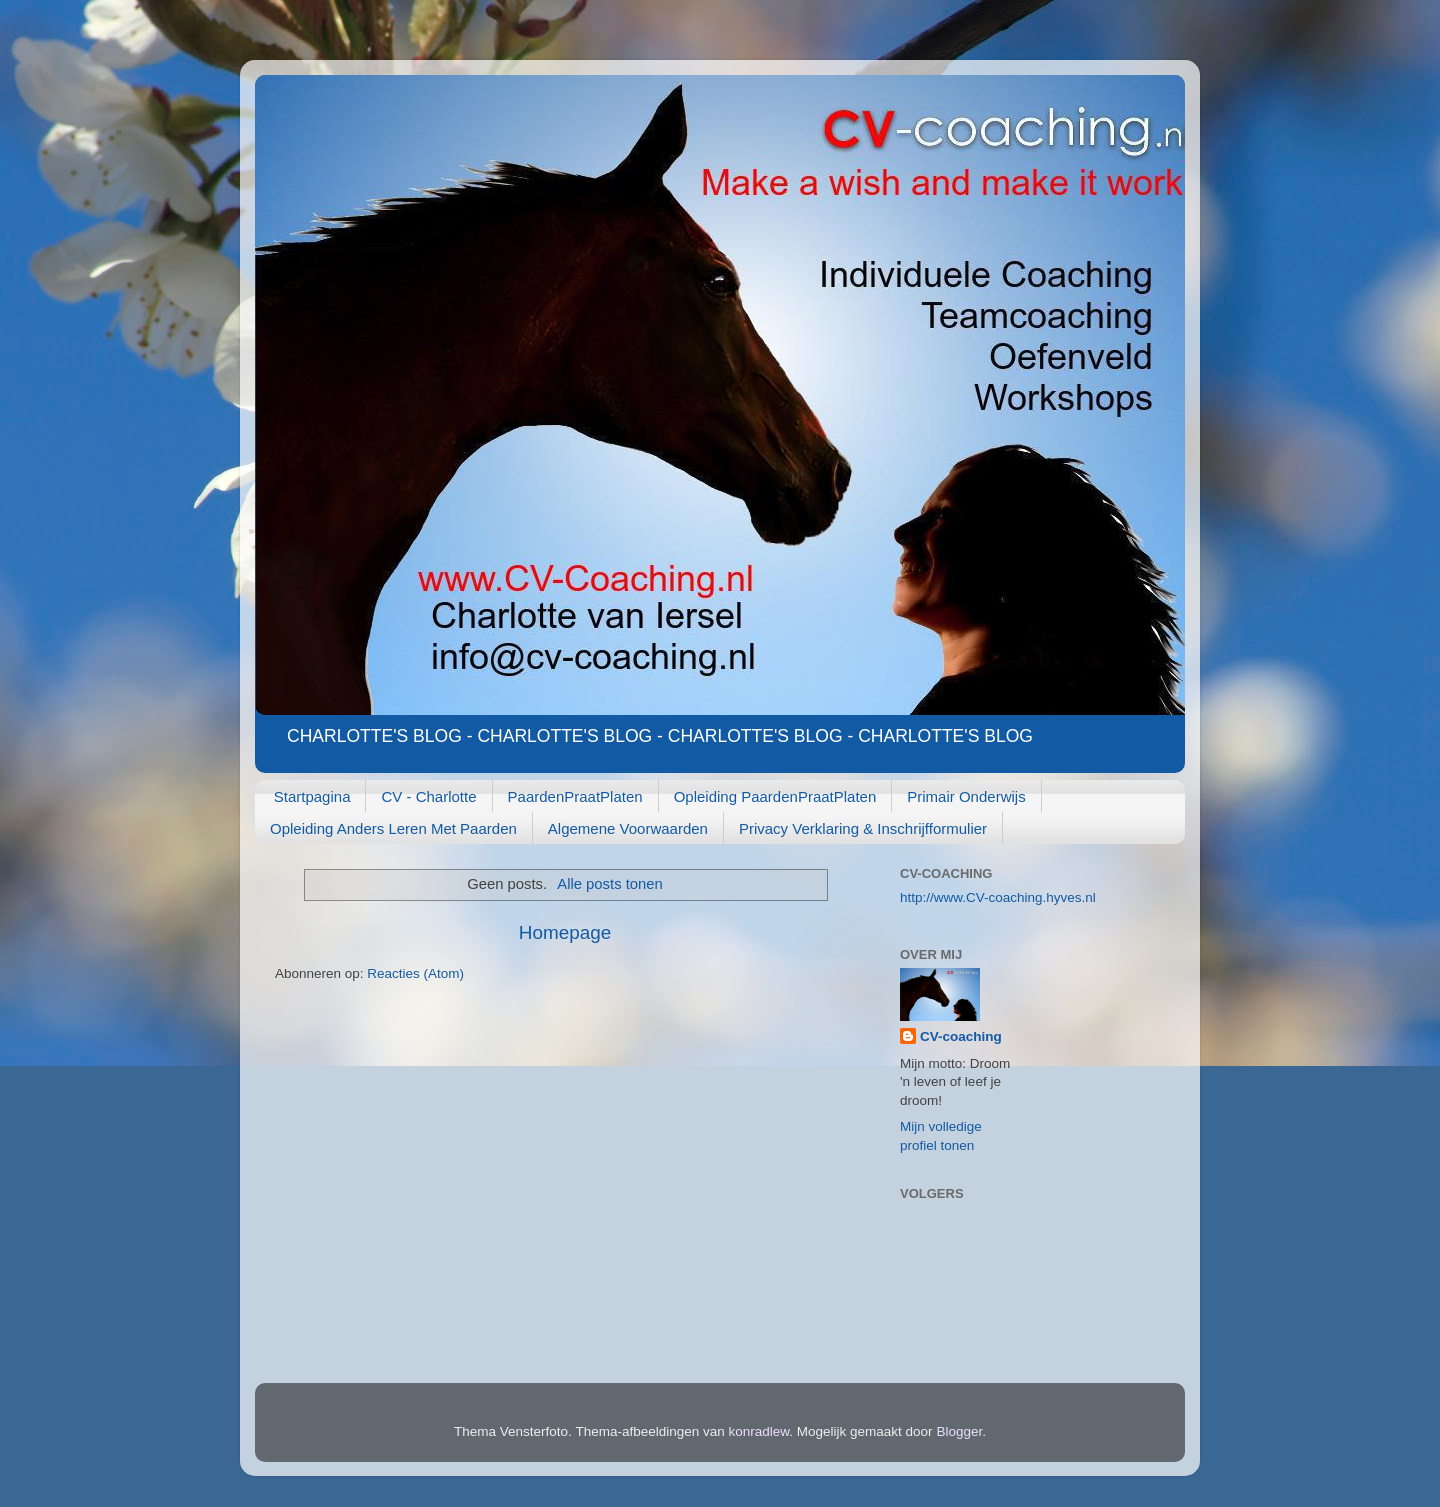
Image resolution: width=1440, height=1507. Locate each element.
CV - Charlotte (428, 796)
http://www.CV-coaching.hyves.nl (998, 897)
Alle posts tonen (610, 884)
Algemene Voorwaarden (628, 828)
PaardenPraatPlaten (575, 796)
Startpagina (312, 796)
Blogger (959, 1431)
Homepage (565, 932)
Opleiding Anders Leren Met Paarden (393, 828)
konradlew (759, 1431)
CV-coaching (961, 1036)
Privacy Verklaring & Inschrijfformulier (863, 828)
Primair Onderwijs (966, 796)
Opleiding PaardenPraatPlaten (775, 796)
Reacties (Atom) (415, 973)
